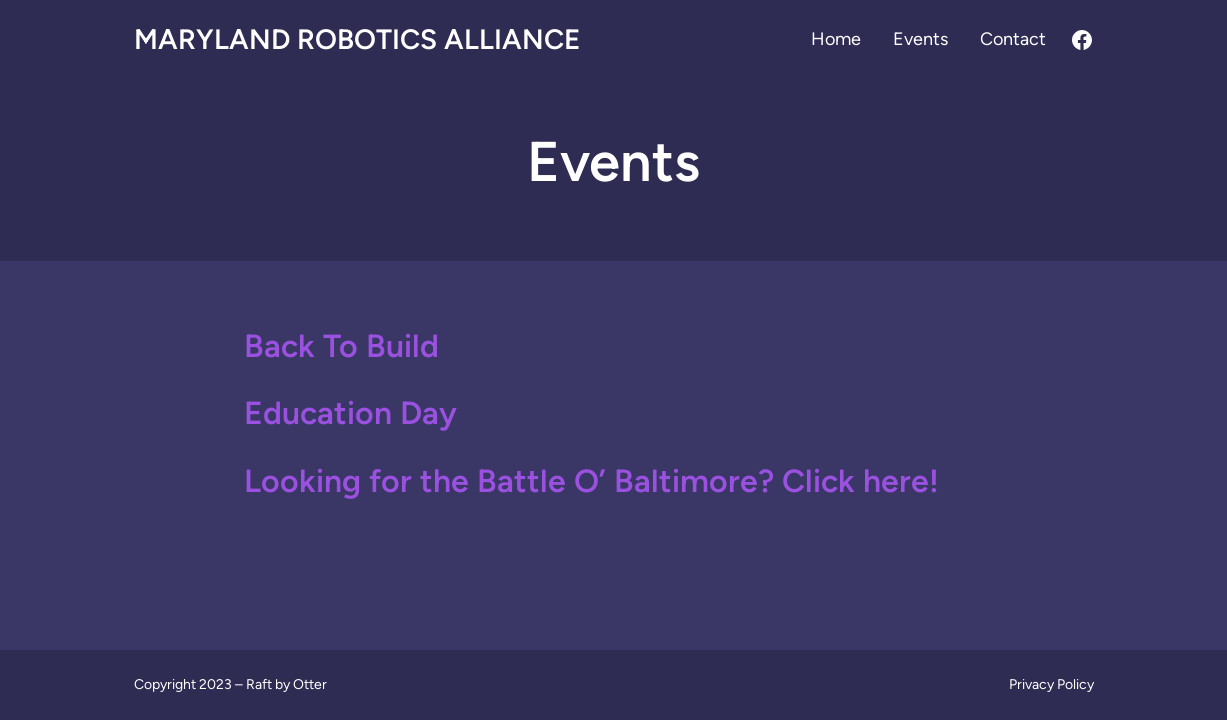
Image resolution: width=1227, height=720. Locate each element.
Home (836, 39)
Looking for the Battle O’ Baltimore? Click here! (591, 481)
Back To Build (341, 346)
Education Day (350, 413)
